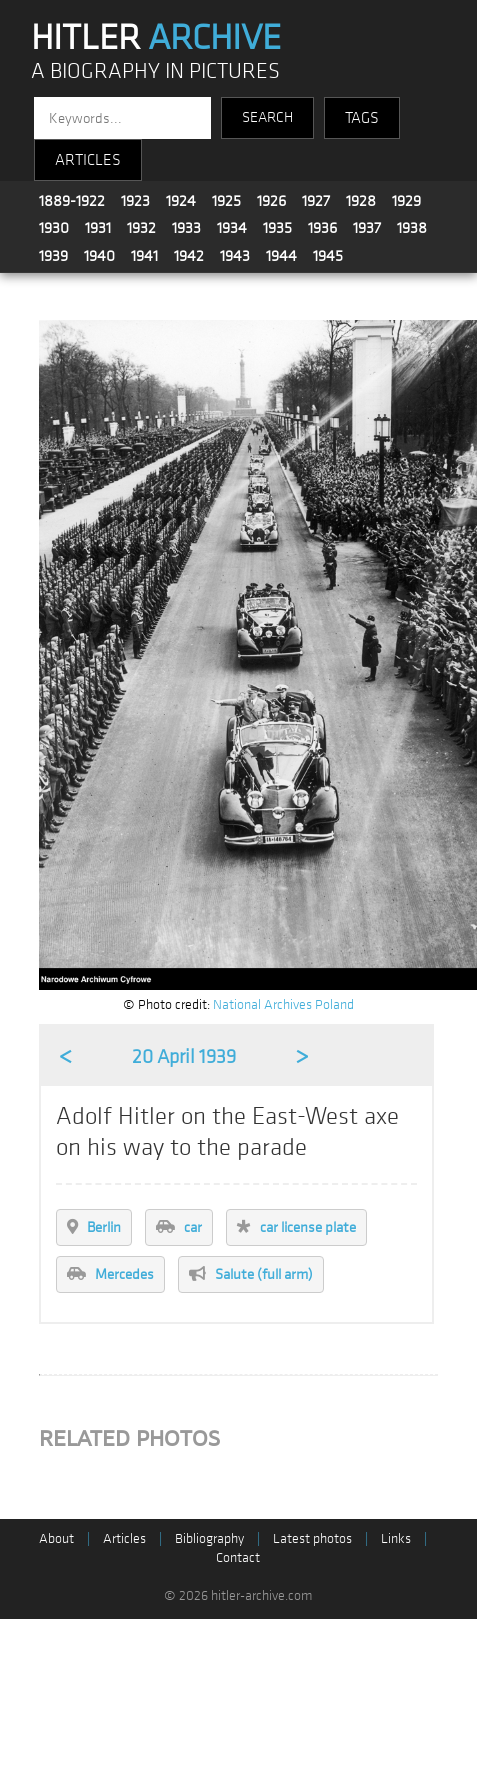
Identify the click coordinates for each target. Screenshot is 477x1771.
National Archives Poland (283, 1004)
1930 (54, 228)
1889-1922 (72, 201)
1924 (181, 201)
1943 (235, 256)
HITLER (156, 38)
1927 (316, 201)
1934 (232, 228)
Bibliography (209, 1538)
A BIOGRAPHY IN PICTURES (155, 71)
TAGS (362, 118)
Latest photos (312, 1538)
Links (396, 1538)
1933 (186, 228)
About (56, 1538)
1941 (144, 256)
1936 (322, 228)
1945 (328, 256)
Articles (124, 1538)
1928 (361, 201)
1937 (367, 228)
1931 (98, 228)
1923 (135, 201)
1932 (141, 228)
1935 (277, 228)
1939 (53, 256)
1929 (406, 201)
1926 (271, 201)
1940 (99, 256)
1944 (281, 256)
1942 (189, 256)
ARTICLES (88, 160)
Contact (238, 1557)
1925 (226, 201)
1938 (412, 228)
